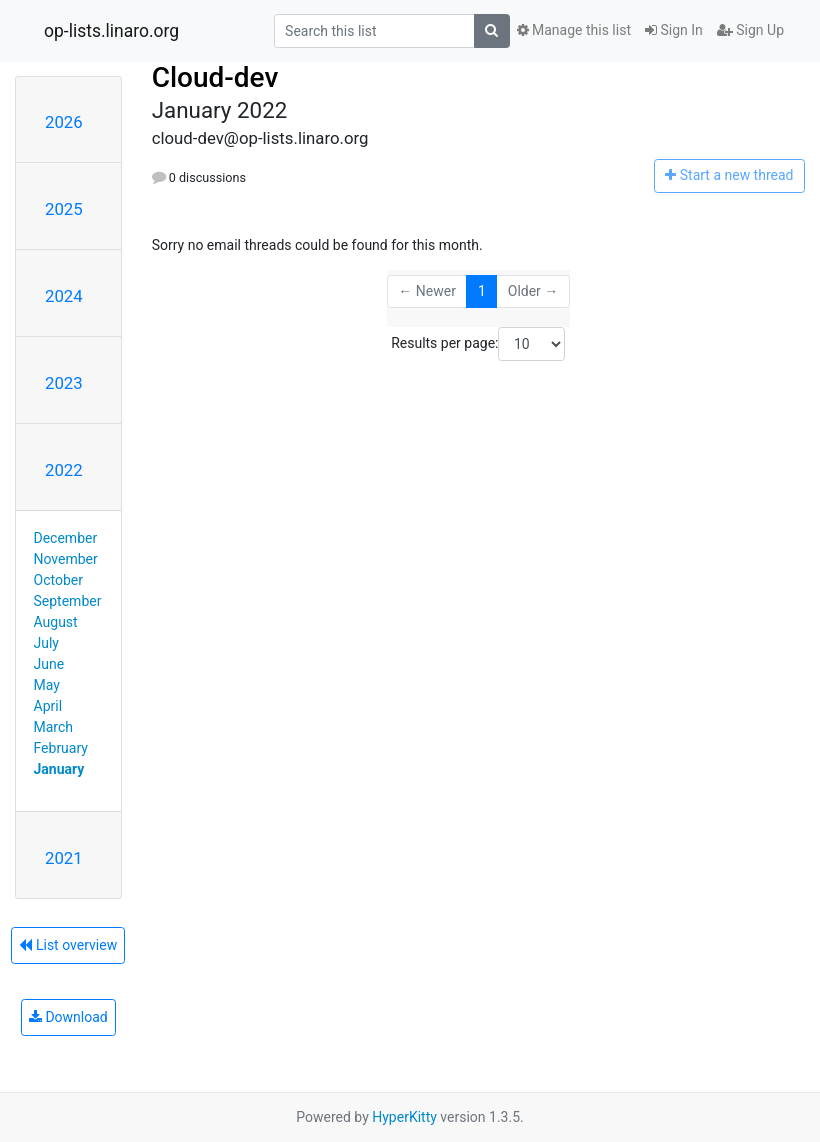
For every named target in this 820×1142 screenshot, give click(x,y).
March (54, 727)
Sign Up (750, 30)
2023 (64, 383)
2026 (64, 122)
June (49, 664)
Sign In (674, 30)
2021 (64, 858)
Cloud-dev (215, 77)
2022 (64, 470)
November (66, 559)
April (48, 706)
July (46, 643)
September (68, 601)
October (58, 580)
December (66, 538)
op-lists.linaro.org (111, 31)
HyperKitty (404, 1117)
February (61, 748)
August (56, 622)
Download (68, 1017)
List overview (68, 945)
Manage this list (574, 30)
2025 (64, 209)
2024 (64, 296)
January (59, 769)
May (47, 685)
